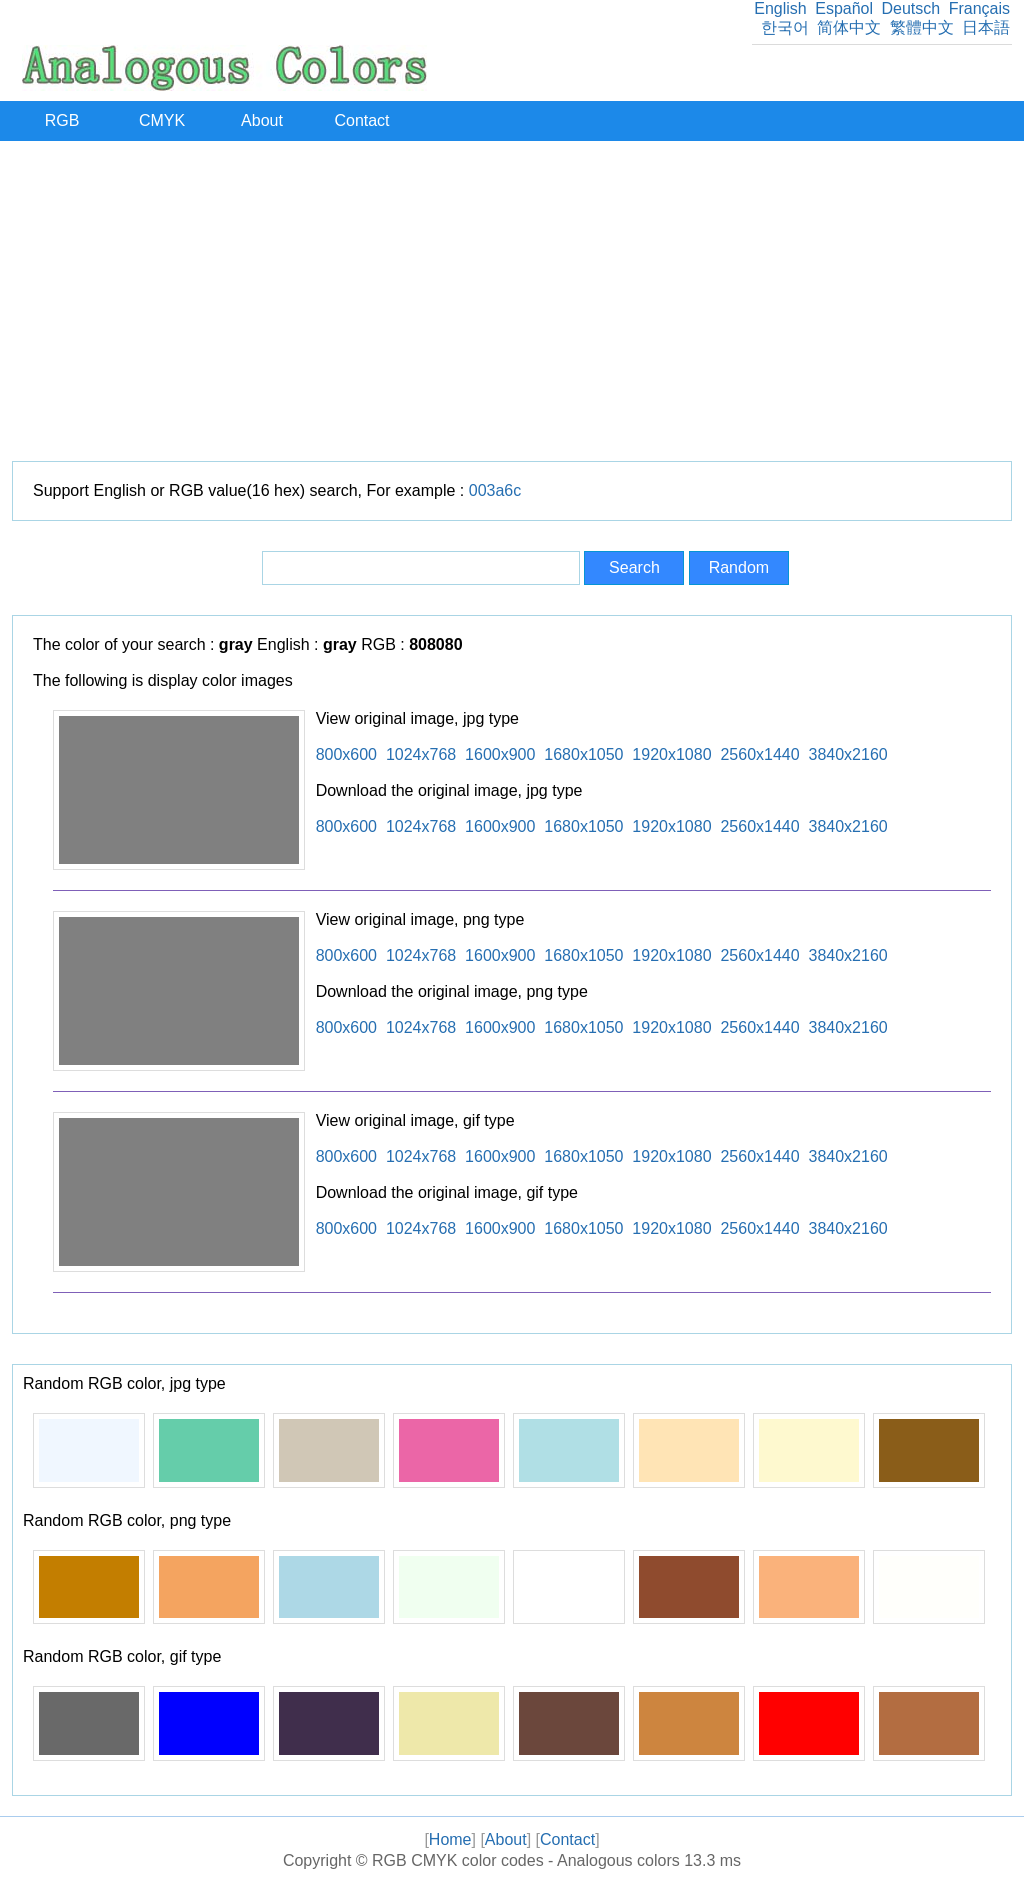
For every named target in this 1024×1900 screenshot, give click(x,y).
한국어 (785, 27)
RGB (62, 120)
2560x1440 (759, 754)
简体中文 (849, 27)
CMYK (162, 120)
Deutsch (910, 8)
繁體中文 (922, 27)
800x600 (346, 754)
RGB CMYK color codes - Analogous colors (526, 1860)
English (780, 8)
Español (844, 8)
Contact (361, 120)
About (262, 120)
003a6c (495, 490)
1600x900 (500, 754)
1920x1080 (671, 754)
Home (450, 1839)
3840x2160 (848, 754)
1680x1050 (583, 754)
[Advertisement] (512, 301)
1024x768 (421, 754)
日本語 (986, 27)
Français (979, 8)
